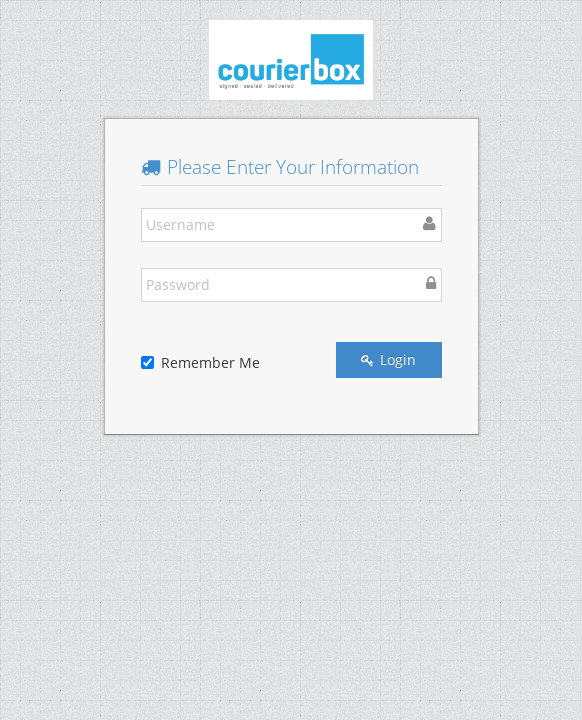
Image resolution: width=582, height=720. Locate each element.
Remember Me (200, 362)
